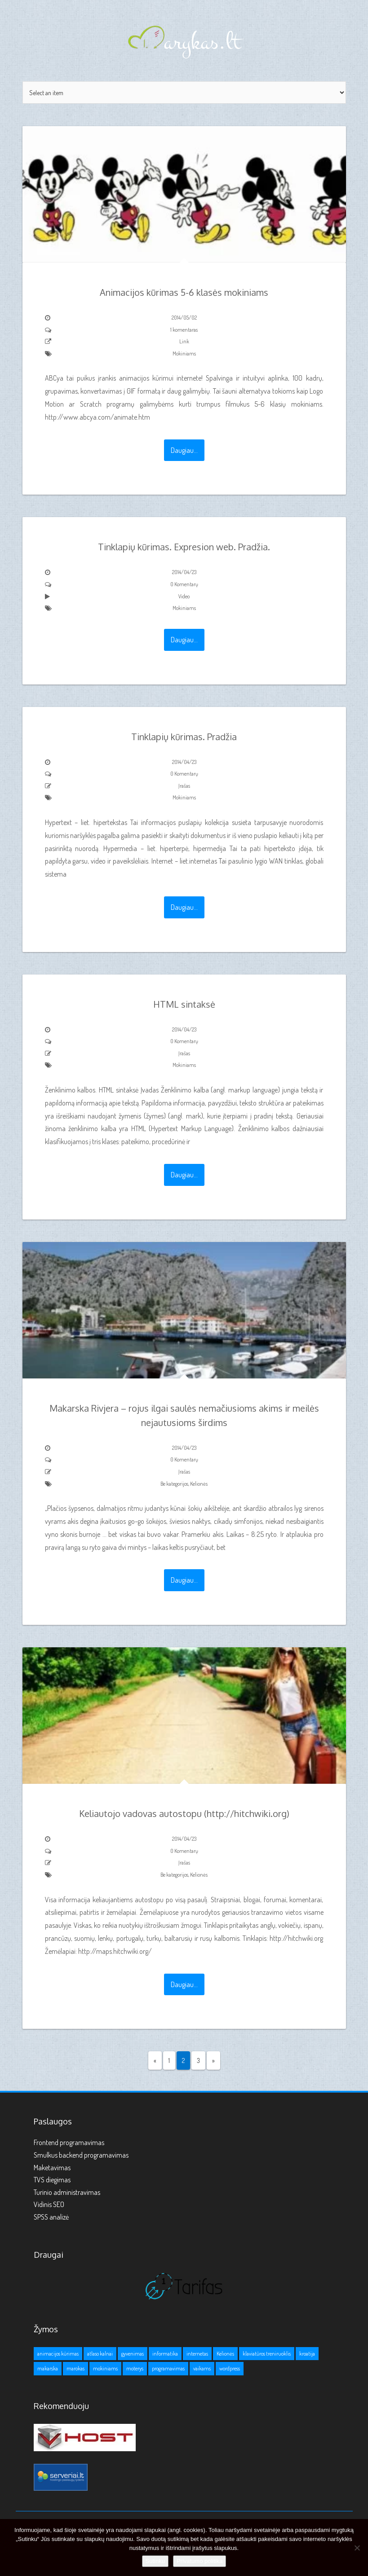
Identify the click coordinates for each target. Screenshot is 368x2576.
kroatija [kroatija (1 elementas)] (307, 2353)
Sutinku (155, 2561)
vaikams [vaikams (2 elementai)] (202, 2368)
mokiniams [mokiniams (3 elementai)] (105, 2368)
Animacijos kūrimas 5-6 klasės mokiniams (184, 292)
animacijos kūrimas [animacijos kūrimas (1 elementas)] (58, 2353)
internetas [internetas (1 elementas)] (197, 2353)
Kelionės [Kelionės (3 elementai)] (225, 2353)
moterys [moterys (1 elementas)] (134, 2368)
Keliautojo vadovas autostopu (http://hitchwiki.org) (184, 1813)
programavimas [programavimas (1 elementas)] (168, 2368)
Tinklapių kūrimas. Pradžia (184, 736)
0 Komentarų (184, 584)
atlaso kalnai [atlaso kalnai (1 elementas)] (100, 2353)
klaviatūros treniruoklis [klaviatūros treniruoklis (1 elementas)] (267, 2353)
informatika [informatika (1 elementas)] (165, 2353)
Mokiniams (184, 353)
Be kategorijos (174, 1483)
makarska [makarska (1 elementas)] (47, 2368)
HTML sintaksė (184, 1004)
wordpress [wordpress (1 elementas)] (229, 2368)
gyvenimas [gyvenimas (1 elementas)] (132, 2353)
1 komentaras (184, 329)
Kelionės (199, 1483)
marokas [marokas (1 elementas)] (75, 2368)
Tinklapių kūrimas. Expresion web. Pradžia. (184, 547)
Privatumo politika (200, 2561)
